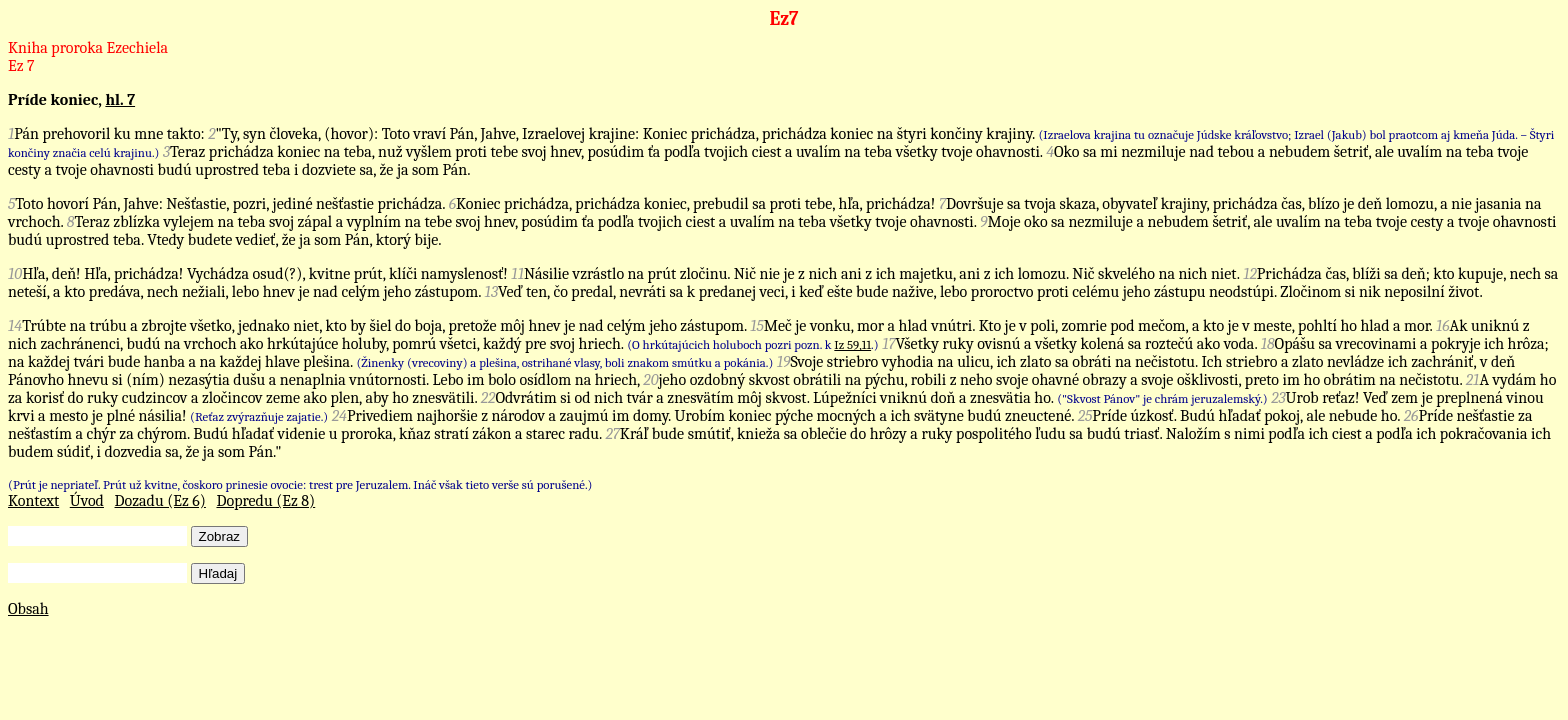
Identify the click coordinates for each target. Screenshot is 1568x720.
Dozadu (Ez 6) (160, 501)
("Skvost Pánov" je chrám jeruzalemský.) (1162, 398)
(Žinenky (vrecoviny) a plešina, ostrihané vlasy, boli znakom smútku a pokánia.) (564, 362)
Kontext (33, 501)
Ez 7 (21, 66)
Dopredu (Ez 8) (265, 501)
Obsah (28, 609)
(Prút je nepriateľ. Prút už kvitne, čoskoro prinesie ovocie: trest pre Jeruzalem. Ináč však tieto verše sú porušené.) (300, 484)
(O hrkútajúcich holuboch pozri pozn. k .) (752, 344)
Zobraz (219, 536)
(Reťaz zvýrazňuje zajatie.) (259, 416)
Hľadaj (218, 573)
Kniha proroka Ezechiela (88, 48)
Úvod (87, 501)
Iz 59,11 (852, 344)
